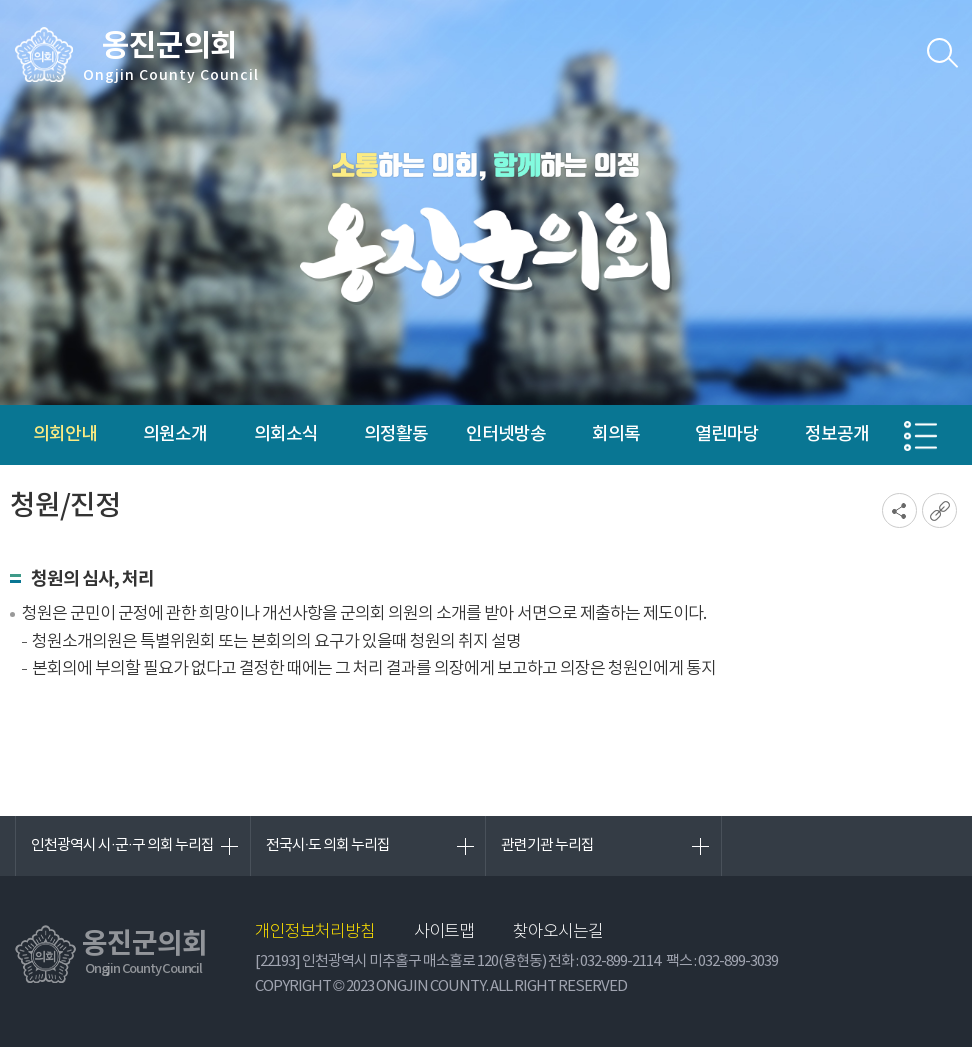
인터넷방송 (506, 434)
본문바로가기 (0, 0)
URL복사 (939, 510)
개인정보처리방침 (315, 932)
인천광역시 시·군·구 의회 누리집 (122, 845)
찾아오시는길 (558, 932)
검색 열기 (942, 53)
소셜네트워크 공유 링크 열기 (899, 510)
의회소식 (286, 434)
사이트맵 (444, 932)
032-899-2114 (620, 961)
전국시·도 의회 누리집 (328, 845)
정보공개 (837, 434)
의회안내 (65, 434)
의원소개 (175, 434)
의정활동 (396, 434)
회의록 (616, 434)
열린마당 (727, 434)
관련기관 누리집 (547, 845)
